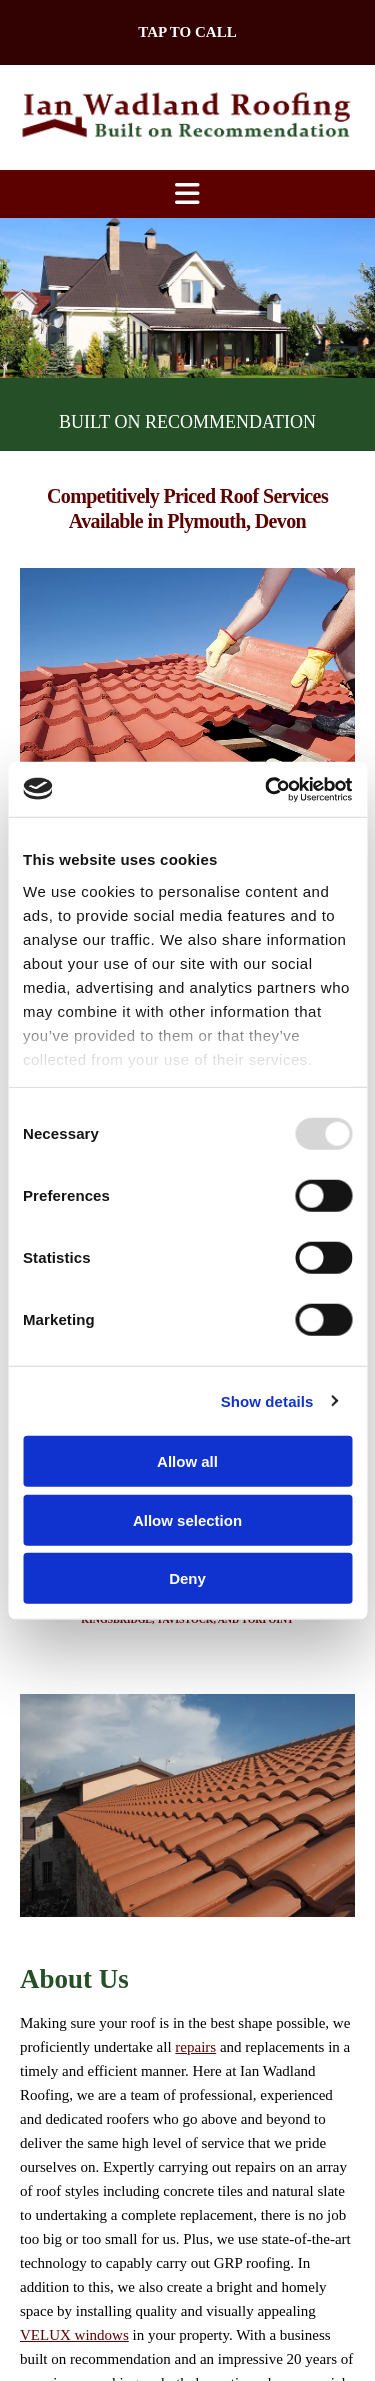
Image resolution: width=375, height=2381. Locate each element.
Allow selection (187, 1519)
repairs (195, 2047)
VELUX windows (74, 2335)
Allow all (187, 1461)
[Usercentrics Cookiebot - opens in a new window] (267, 789)
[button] (187, 32)
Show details (267, 1400)
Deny (187, 1578)
